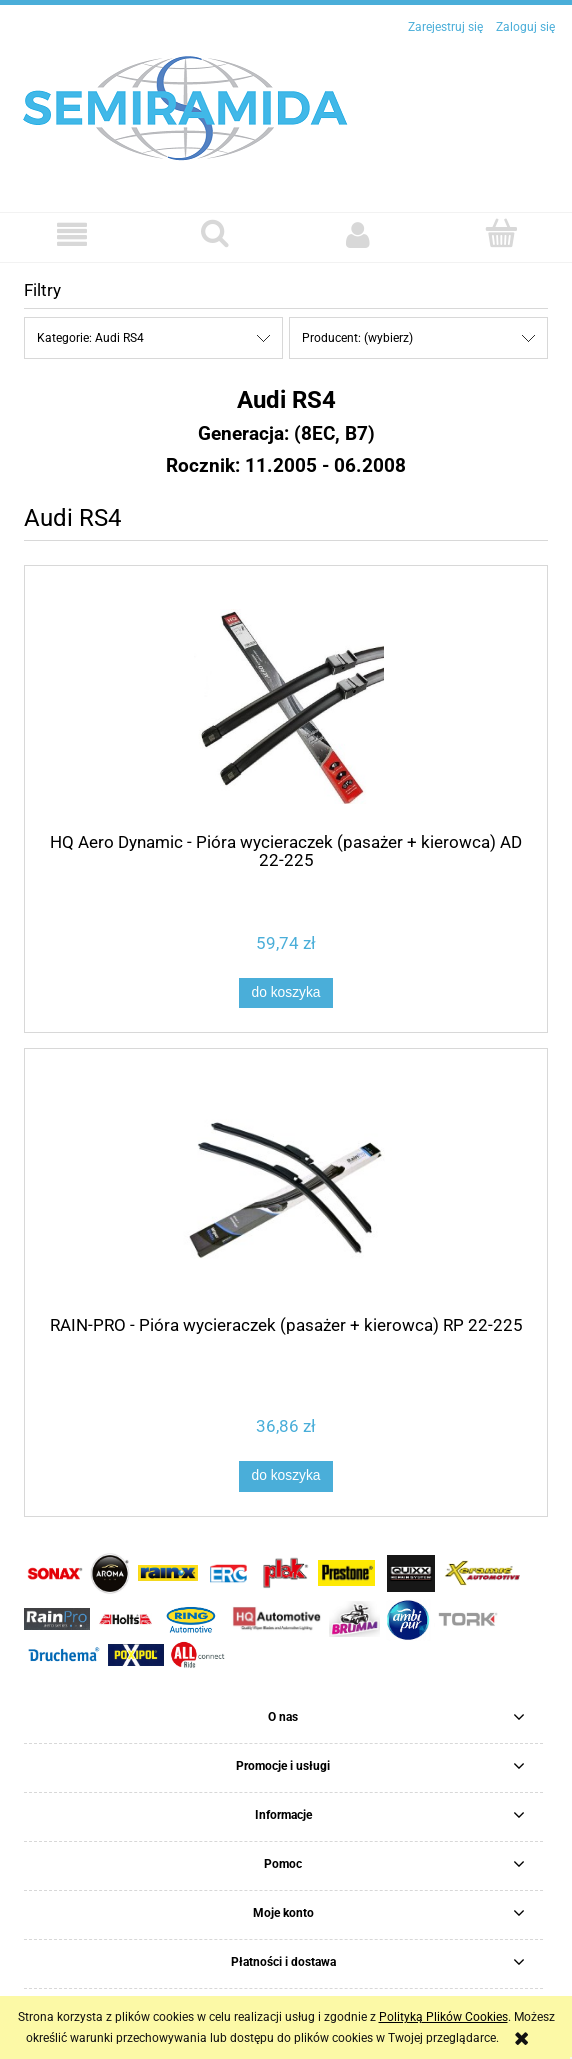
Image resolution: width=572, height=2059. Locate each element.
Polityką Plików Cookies (443, 2017)
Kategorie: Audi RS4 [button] (90, 338)
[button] (71, 234)
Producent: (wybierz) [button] (357, 338)
